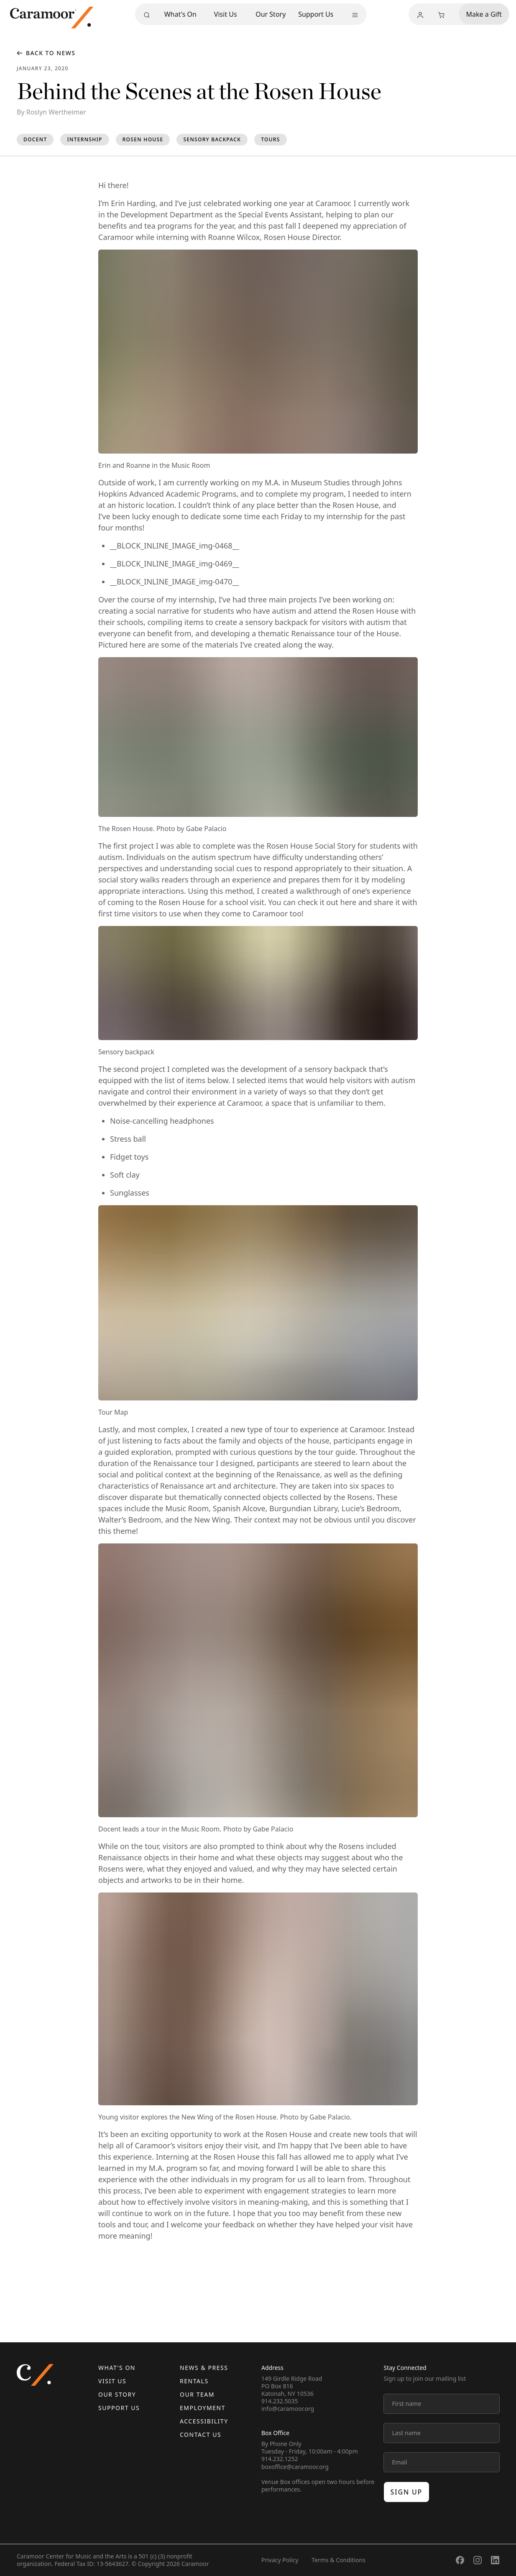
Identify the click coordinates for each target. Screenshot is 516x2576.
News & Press (204, 2368)
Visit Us (225, 14)
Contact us (200, 2434)
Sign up (407, 2492)
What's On (180, 14)
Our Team (197, 2394)
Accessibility (204, 2421)
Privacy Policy (279, 2560)
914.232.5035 (279, 2401)
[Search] (147, 15)
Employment (202, 2408)
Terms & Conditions (338, 2560)
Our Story (270, 14)
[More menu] (355, 15)
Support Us (315, 14)
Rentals (194, 2381)
